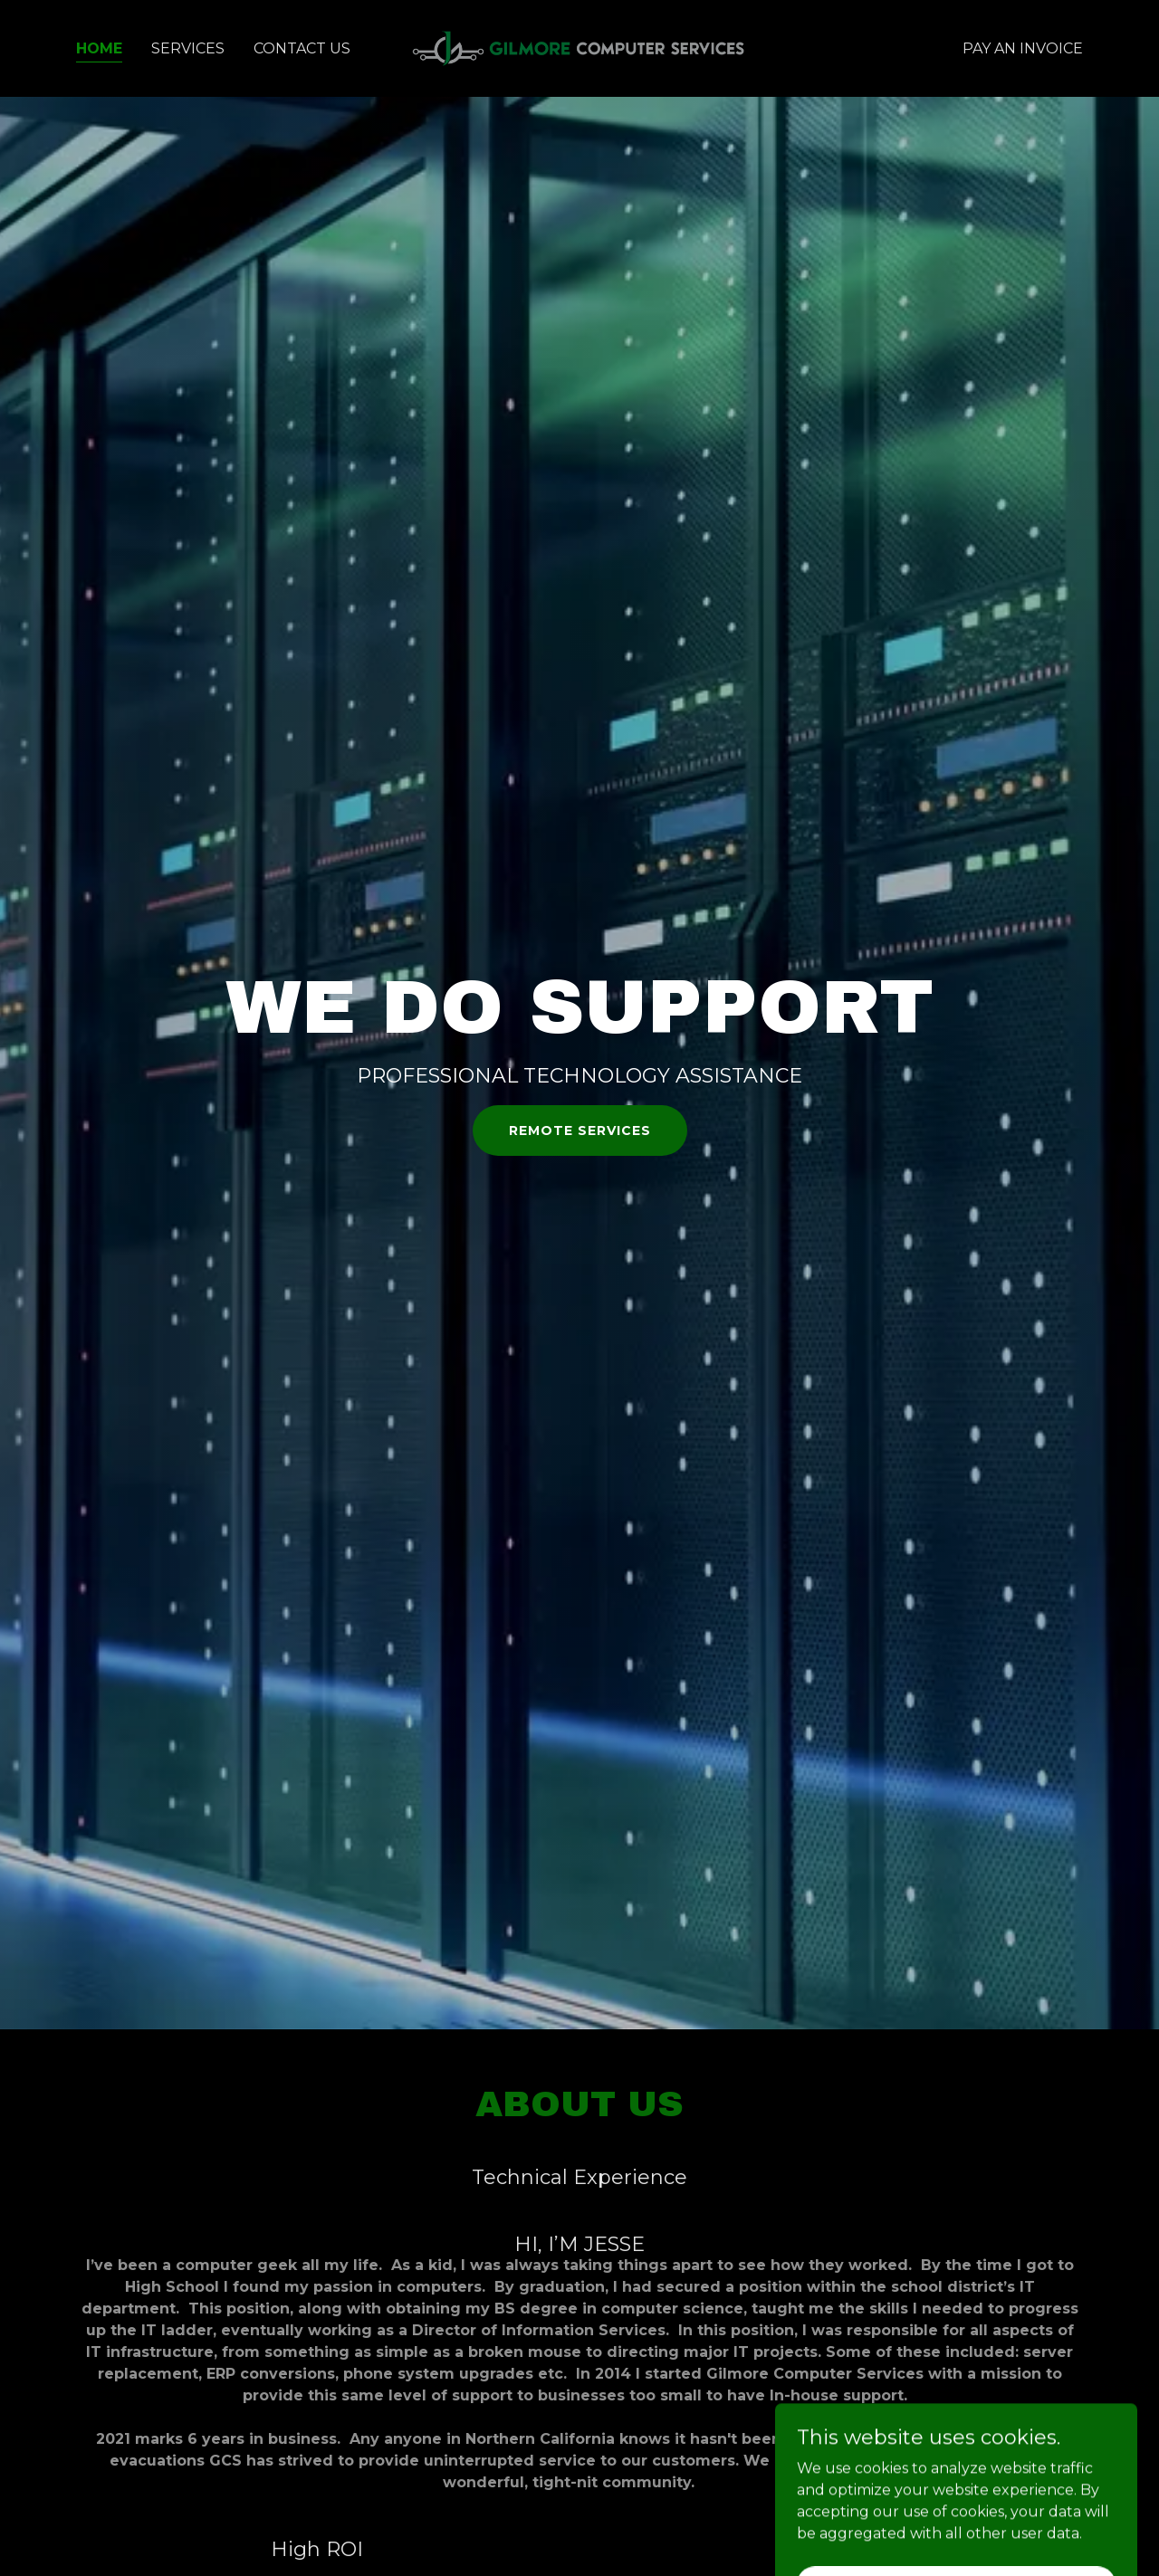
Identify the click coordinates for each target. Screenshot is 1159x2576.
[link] (580, 47)
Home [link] (99, 48)
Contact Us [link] (302, 48)
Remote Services (580, 1130)
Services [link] (188, 48)
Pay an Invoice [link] (1023, 48)
